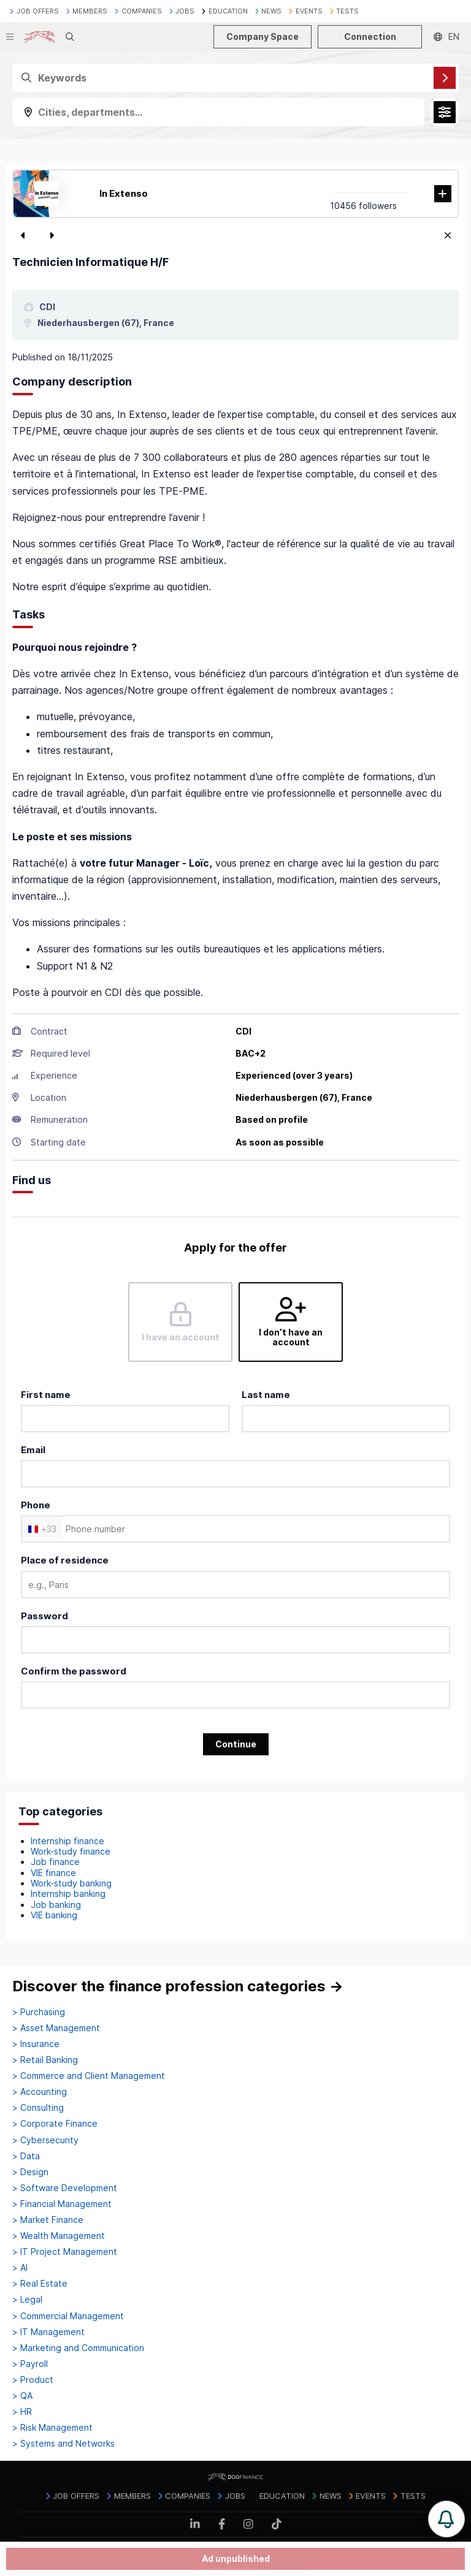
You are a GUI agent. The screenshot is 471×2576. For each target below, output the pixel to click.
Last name (266, 1394)
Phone (35, 1505)
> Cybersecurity (45, 2140)
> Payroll (30, 2364)
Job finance (55, 1861)
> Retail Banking (45, 2060)
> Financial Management (62, 2204)
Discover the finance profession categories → (177, 1986)
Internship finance (67, 1841)
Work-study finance (70, 1851)
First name (46, 1394)
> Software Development (64, 2188)
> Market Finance (47, 2220)
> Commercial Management (68, 2316)
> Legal (27, 2299)
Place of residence (65, 1560)
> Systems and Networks (63, 2444)
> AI (20, 2268)
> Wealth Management (58, 2236)
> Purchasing (38, 2012)
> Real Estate (39, 2284)
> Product (32, 2380)
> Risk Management (52, 2428)
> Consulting (38, 2108)
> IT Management (48, 2332)
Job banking (56, 1904)
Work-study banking (71, 1883)
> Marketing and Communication (78, 2348)
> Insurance (35, 2044)
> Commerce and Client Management (88, 2076)
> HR (22, 2412)
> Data (26, 2156)
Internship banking (68, 1893)
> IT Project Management (64, 2252)
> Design (30, 2172)
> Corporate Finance (55, 2124)
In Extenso (123, 193)
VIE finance (53, 1872)
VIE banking (54, 1915)
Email (33, 1450)
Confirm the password (73, 1671)
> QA (22, 2396)
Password (44, 1616)
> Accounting (39, 2092)
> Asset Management (56, 2028)
